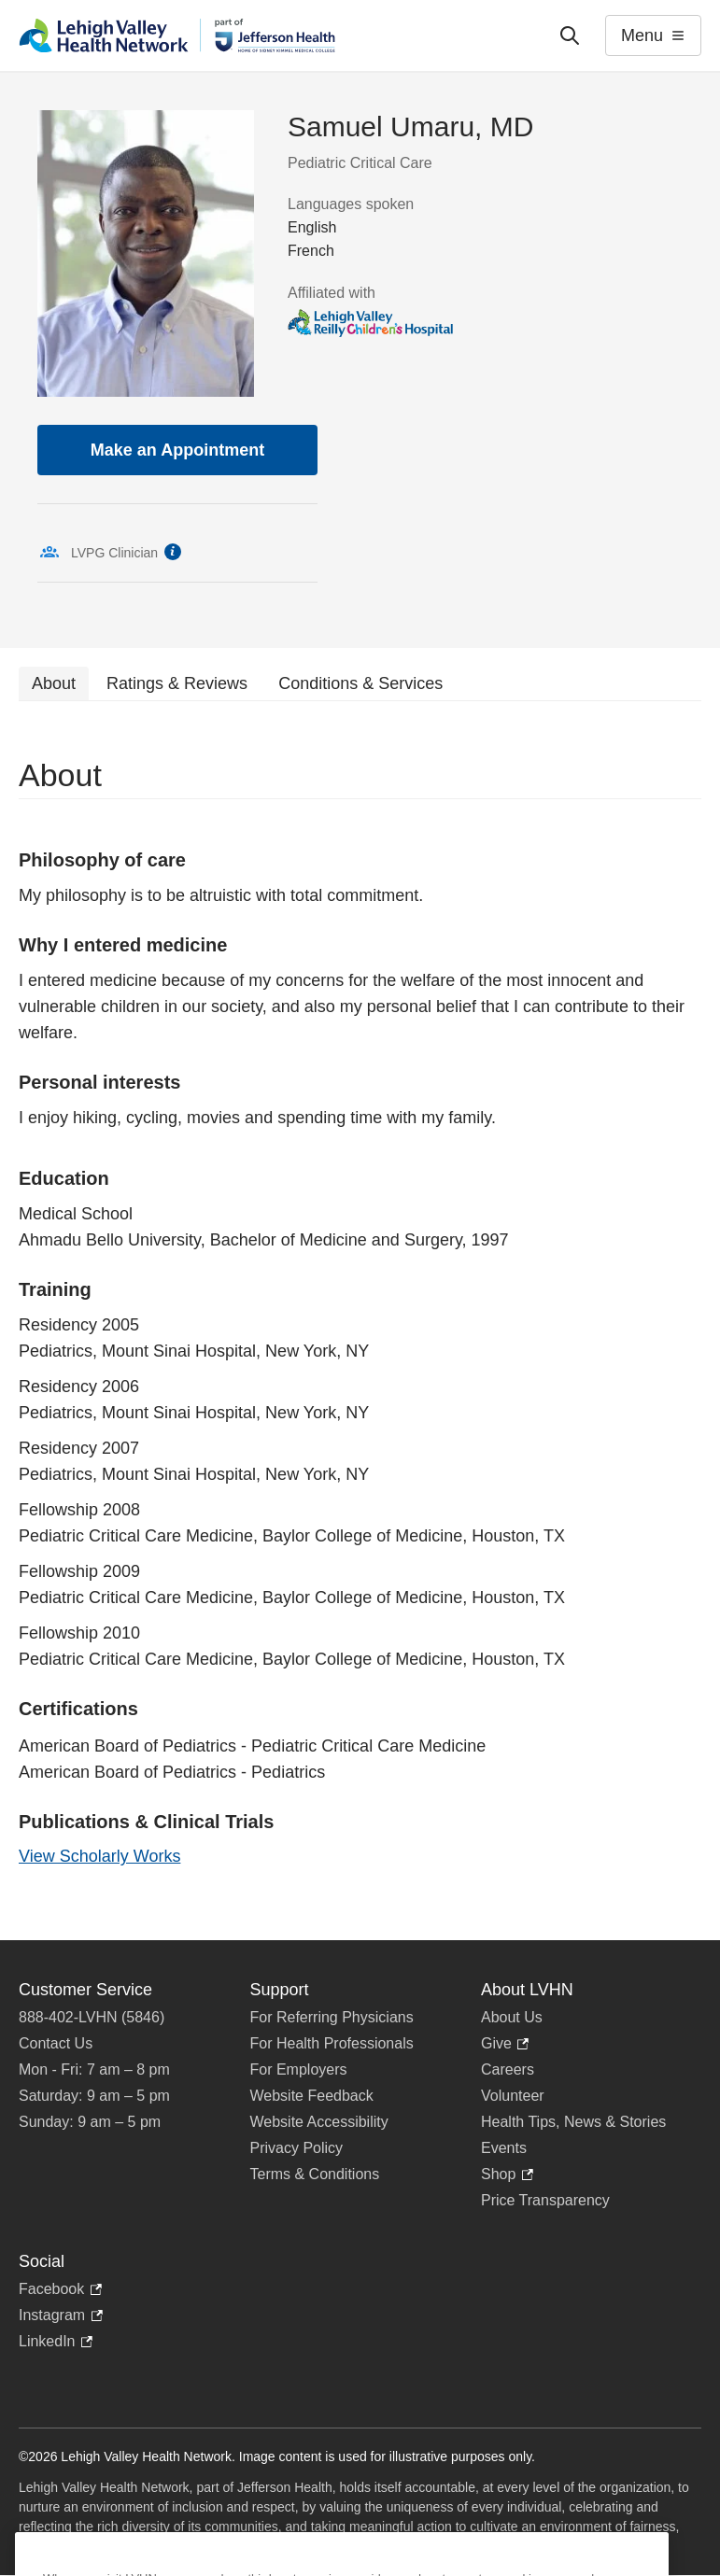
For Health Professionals (332, 2043)
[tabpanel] (360, 1321)
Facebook (60, 2289)
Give (505, 2044)
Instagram (61, 2315)
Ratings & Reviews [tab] (176, 683)
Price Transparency (545, 2200)
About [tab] (54, 683)
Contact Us (55, 2043)
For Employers (298, 2069)
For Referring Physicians (332, 2017)
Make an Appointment (177, 450)
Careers (507, 2069)
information (173, 552)
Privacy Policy (297, 2148)
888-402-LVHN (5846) (91, 2017)
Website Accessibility (319, 2122)
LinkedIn (55, 2341)
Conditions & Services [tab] (360, 683)
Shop (507, 2174)
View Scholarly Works (99, 1856)
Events (504, 2148)
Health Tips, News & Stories (573, 2122)
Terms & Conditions (315, 2174)
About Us (512, 2017)
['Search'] (569, 35)
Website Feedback (312, 2096)
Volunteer (512, 2096)
